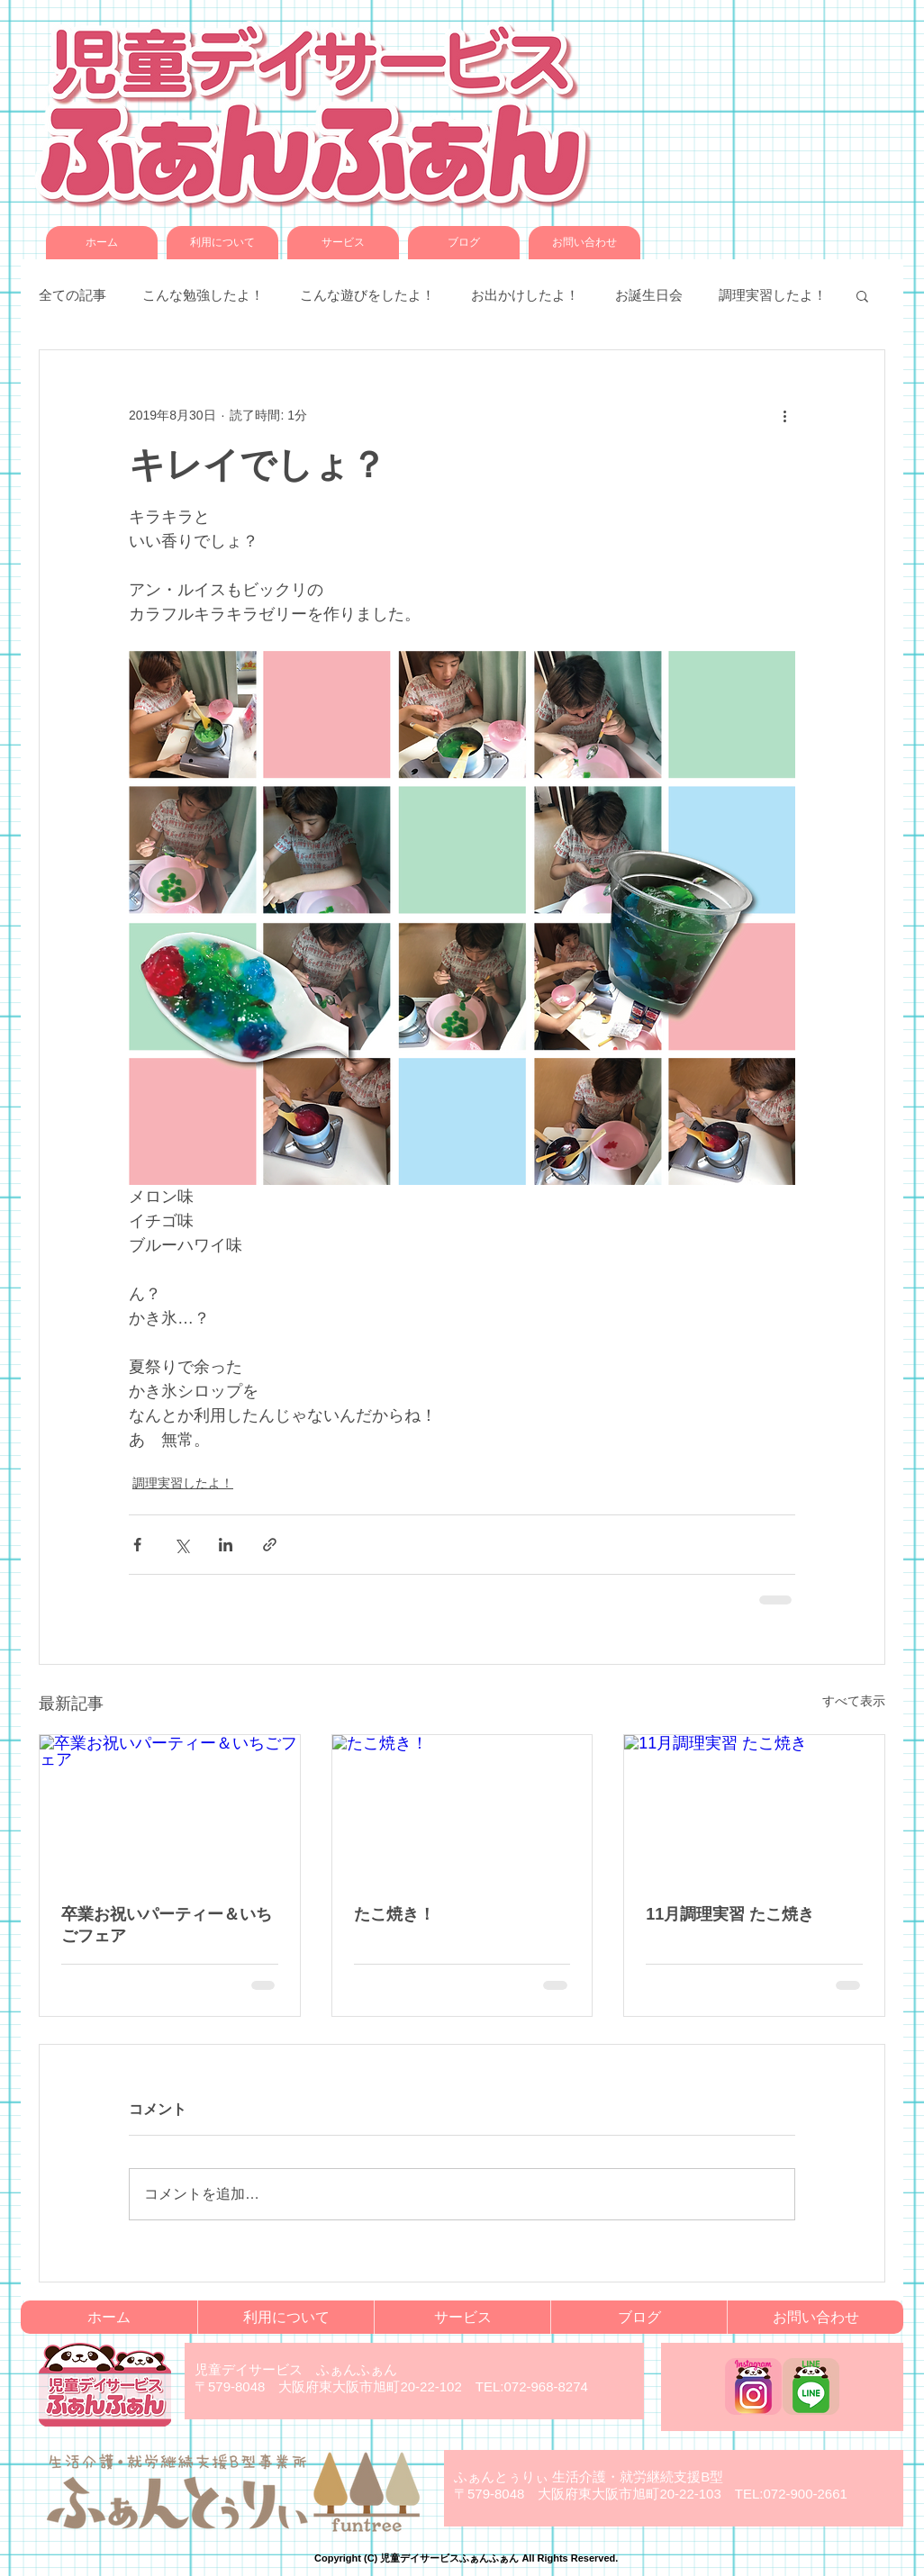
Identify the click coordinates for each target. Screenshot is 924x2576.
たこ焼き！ (394, 1914)
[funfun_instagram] (753, 2386)
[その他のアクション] (784, 415)
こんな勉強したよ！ (203, 295)
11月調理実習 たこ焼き (730, 1914)
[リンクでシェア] (269, 1544)
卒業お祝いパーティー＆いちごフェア (166, 1925)
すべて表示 (853, 1701)
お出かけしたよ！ (525, 295)
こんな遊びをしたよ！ (367, 295)
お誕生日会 (649, 295)
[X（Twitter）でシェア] (181, 1544)
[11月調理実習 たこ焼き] (754, 1808)
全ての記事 (72, 295)
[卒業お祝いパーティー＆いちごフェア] (170, 1808)
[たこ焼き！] (462, 1808)
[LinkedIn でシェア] (225, 1544)
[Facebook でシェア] (137, 1544)
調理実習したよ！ (773, 295)
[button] (862, 295)
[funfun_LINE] (811, 2386)
